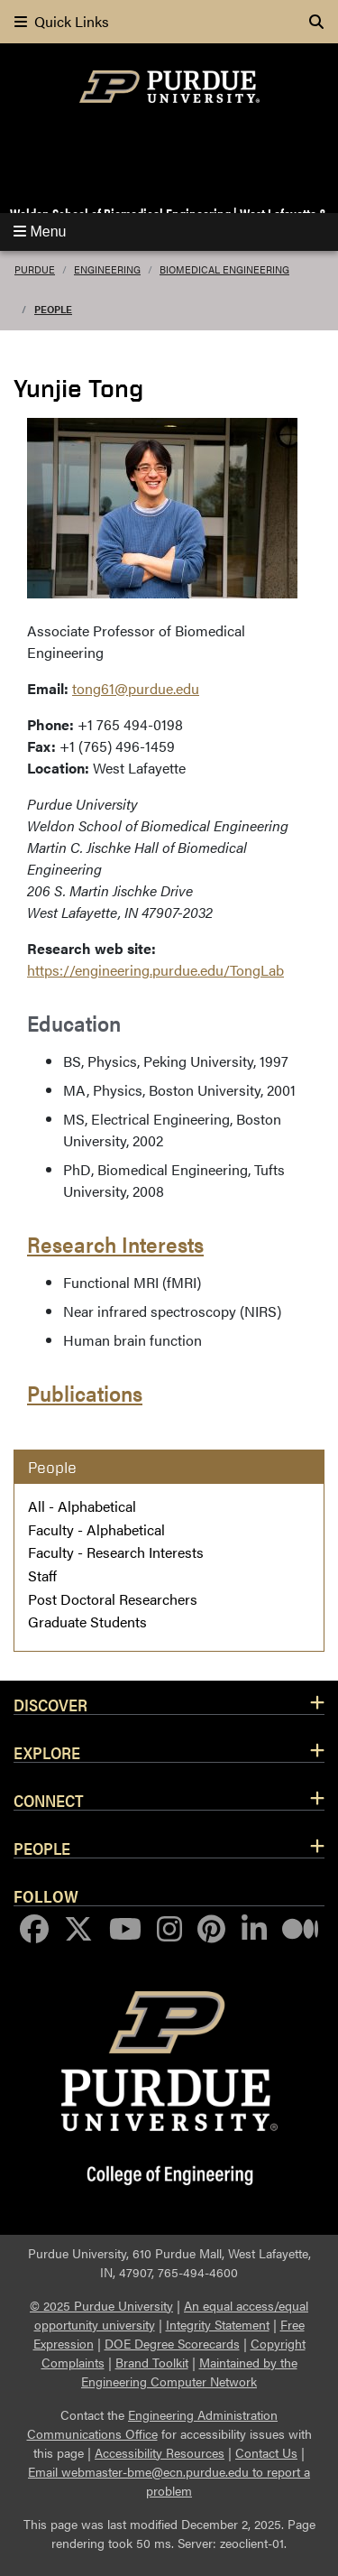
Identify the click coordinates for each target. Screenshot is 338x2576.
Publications (84, 1392)
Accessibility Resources (159, 2452)
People (53, 309)
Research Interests (115, 1243)
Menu (40, 231)
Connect (49, 1800)
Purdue (34, 269)
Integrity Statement (217, 2324)
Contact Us (266, 2452)
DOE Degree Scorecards (172, 2343)
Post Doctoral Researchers (112, 1599)
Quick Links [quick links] (61, 21)
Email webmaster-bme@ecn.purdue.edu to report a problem (169, 2480)
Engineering (107, 269)
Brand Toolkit (151, 2362)
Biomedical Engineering (224, 269)
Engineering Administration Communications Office (153, 2423)
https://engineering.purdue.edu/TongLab (155, 969)
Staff (42, 1575)
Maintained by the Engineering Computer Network (189, 2371)
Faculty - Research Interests (116, 1552)
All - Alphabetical (82, 1506)
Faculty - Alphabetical (96, 1529)
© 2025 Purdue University (101, 2305)
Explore (47, 1752)
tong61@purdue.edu (135, 688)
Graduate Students (87, 1621)
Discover (50, 1704)
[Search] (316, 21)
